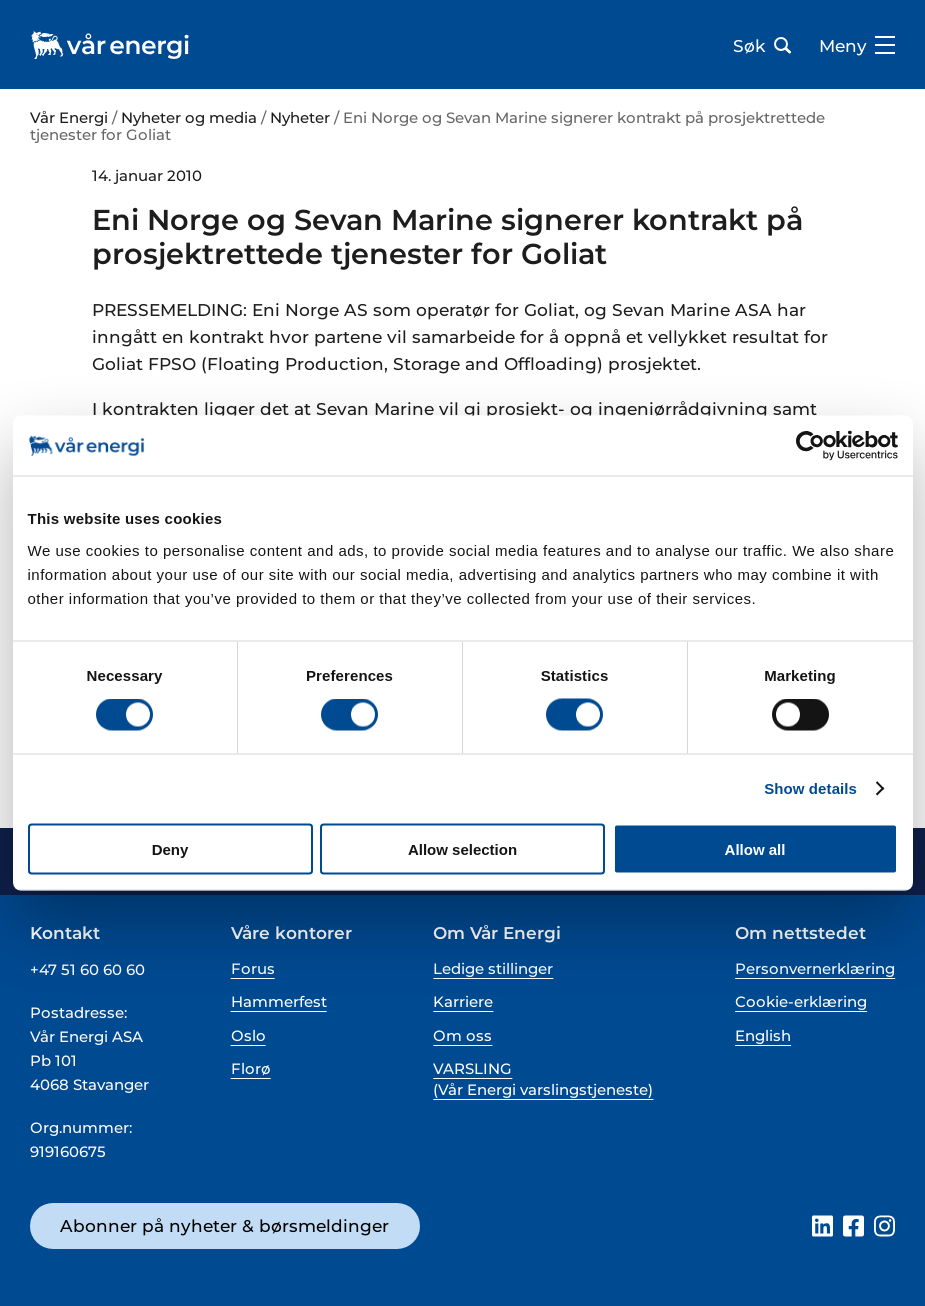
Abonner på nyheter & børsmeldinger (224, 1225)
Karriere (463, 1001)
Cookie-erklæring (801, 1001)
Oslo (248, 1035)
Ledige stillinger (493, 968)
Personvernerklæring (815, 968)
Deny (170, 848)
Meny (857, 46)
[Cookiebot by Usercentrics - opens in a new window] (810, 446)
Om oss (462, 1035)
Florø (251, 1068)
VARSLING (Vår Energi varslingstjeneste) (543, 1079)
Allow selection (462, 848)
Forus (253, 968)
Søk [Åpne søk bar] (762, 46)
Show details (810, 788)
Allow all (755, 848)
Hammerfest (279, 1001)
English (763, 1035)
